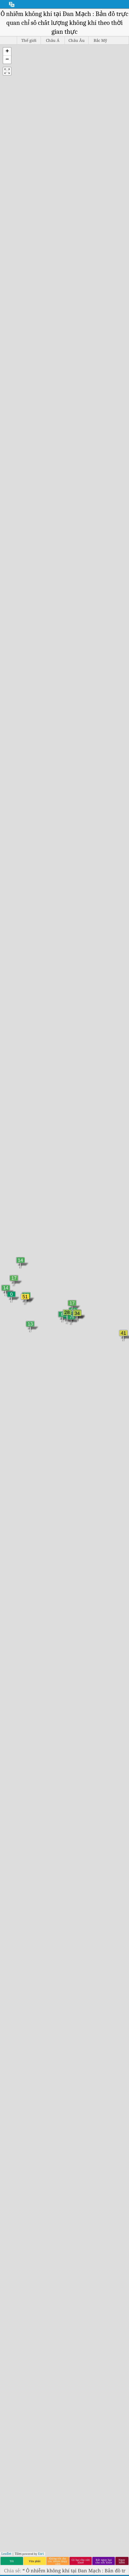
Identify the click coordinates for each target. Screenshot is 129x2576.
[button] (7, 52)
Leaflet (6, 2553)
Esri (41, 2553)
